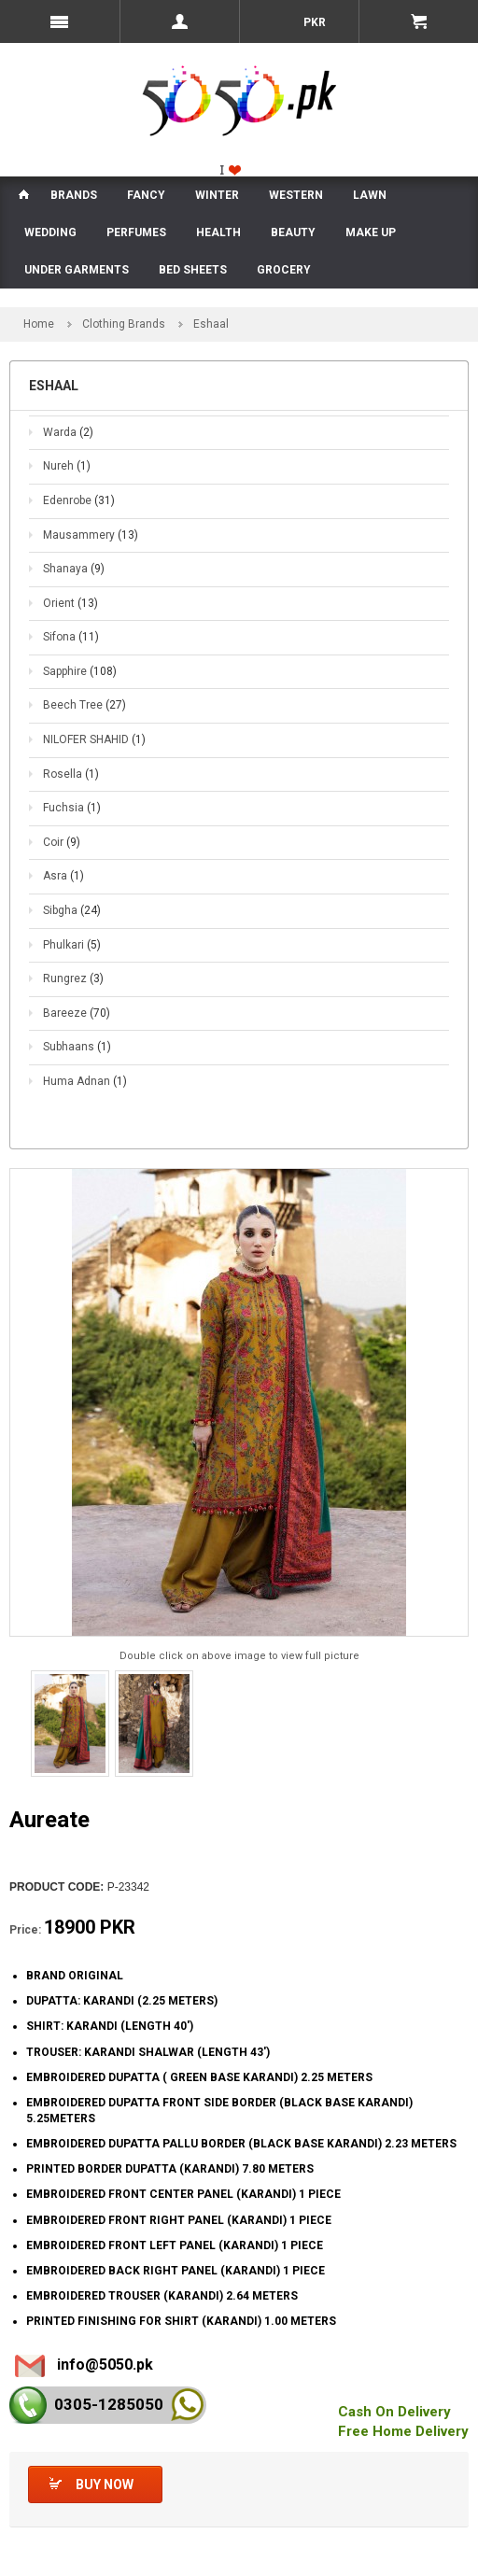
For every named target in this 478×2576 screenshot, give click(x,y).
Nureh (67, 465)
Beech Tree (84, 704)
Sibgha (72, 910)
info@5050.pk (105, 2364)
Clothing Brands (123, 324)
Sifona (71, 636)
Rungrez (73, 978)
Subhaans (77, 1046)
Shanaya (74, 568)
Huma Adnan (85, 1081)
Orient (70, 603)
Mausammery (90, 535)
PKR (313, 22)
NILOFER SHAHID (94, 739)
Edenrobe (79, 500)
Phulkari (72, 944)
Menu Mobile (60, 21)
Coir (61, 842)
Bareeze (76, 1013)
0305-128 (108, 2404)
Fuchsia (72, 807)
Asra (63, 875)
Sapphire (80, 671)
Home (38, 324)
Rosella (71, 774)
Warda (68, 432)
